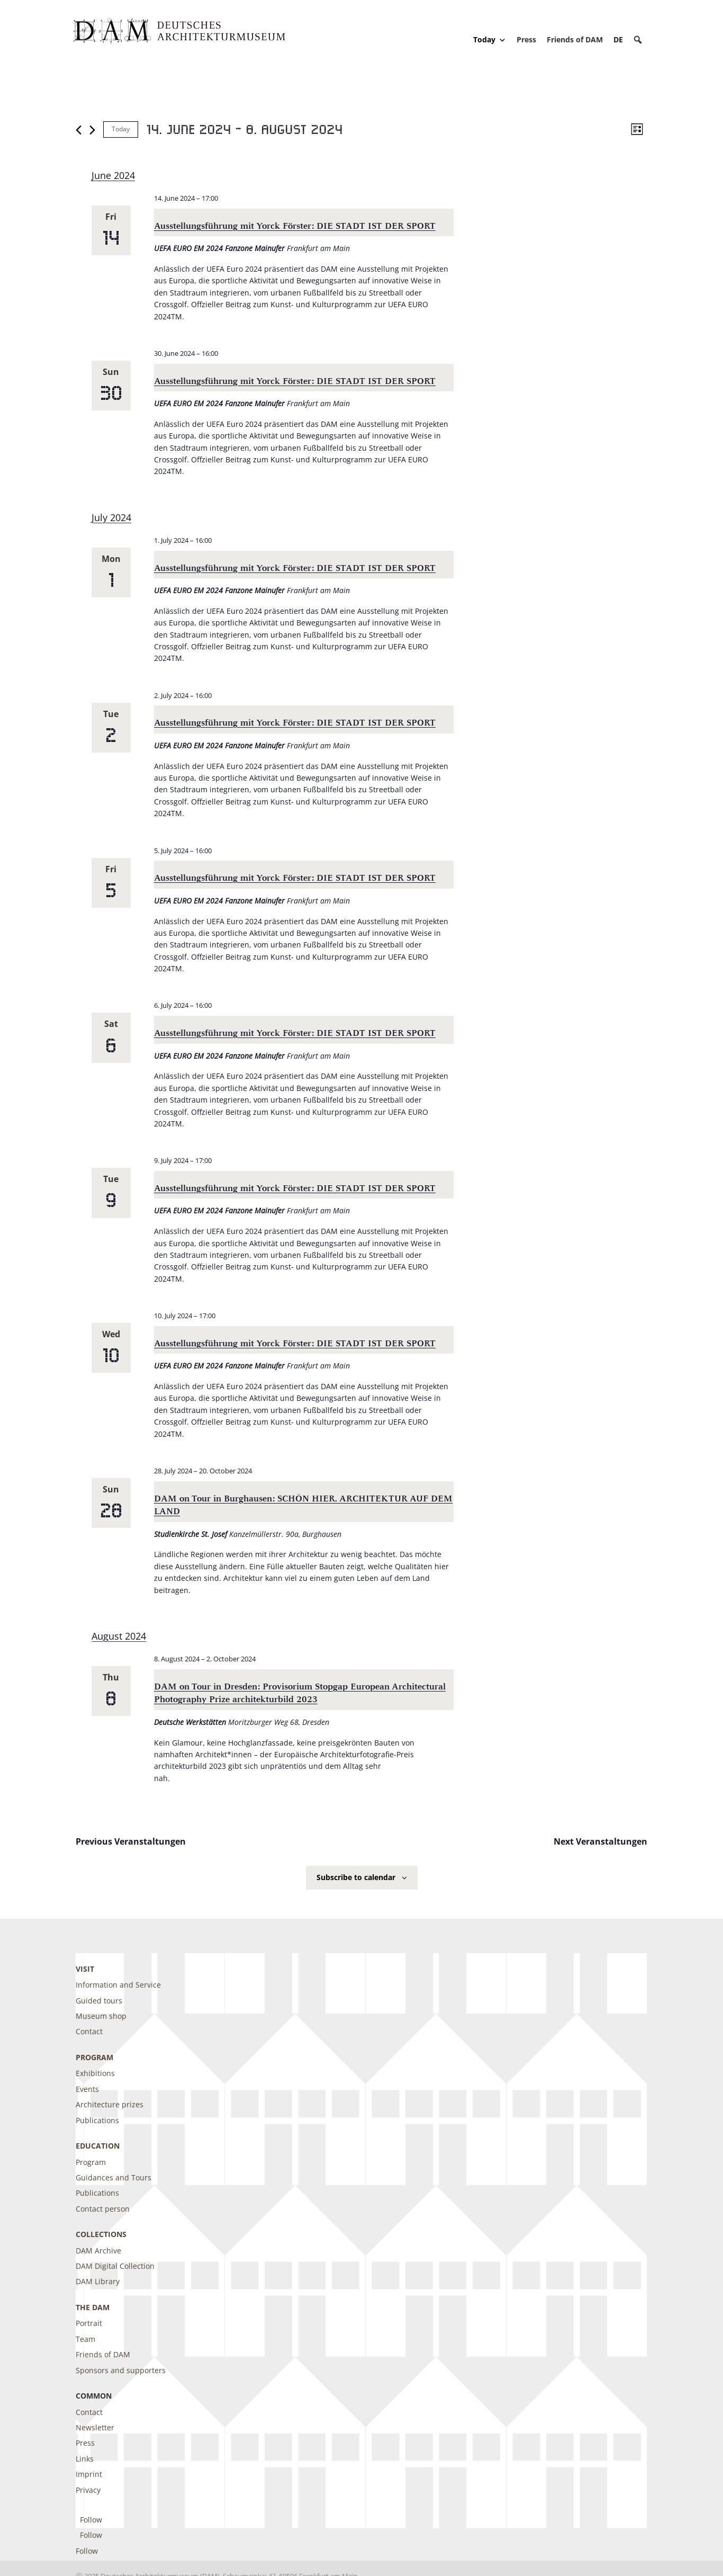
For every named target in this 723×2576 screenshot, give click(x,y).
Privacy (88, 2490)
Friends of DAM (575, 39)
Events (87, 2089)
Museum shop (101, 2016)
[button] (637, 39)
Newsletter (95, 2427)
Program (94, 2057)
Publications (97, 2120)
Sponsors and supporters (121, 2370)
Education (98, 2146)
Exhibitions (95, 2073)
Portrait (89, 2323)
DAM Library (98, 2281)
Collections (101, 2234)
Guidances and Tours (113, 2177)
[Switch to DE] (618, 39)
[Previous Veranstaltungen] (79, 130)
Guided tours (99, 2001)
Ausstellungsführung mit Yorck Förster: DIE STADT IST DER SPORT (295, 225)
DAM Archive (98, 2251)
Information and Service (118, 1985)
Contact (89, 2031)
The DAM (93, 2307)
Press (526, 39)
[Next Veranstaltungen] (92, 130)
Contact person (103, 2209)
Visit (85, 1969)
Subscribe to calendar (356, 1877)
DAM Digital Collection (115, 2266)
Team (85, 2339)
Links (85, 2459)
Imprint (89, 2474)
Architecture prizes (109, 2104)
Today (489, 40)
